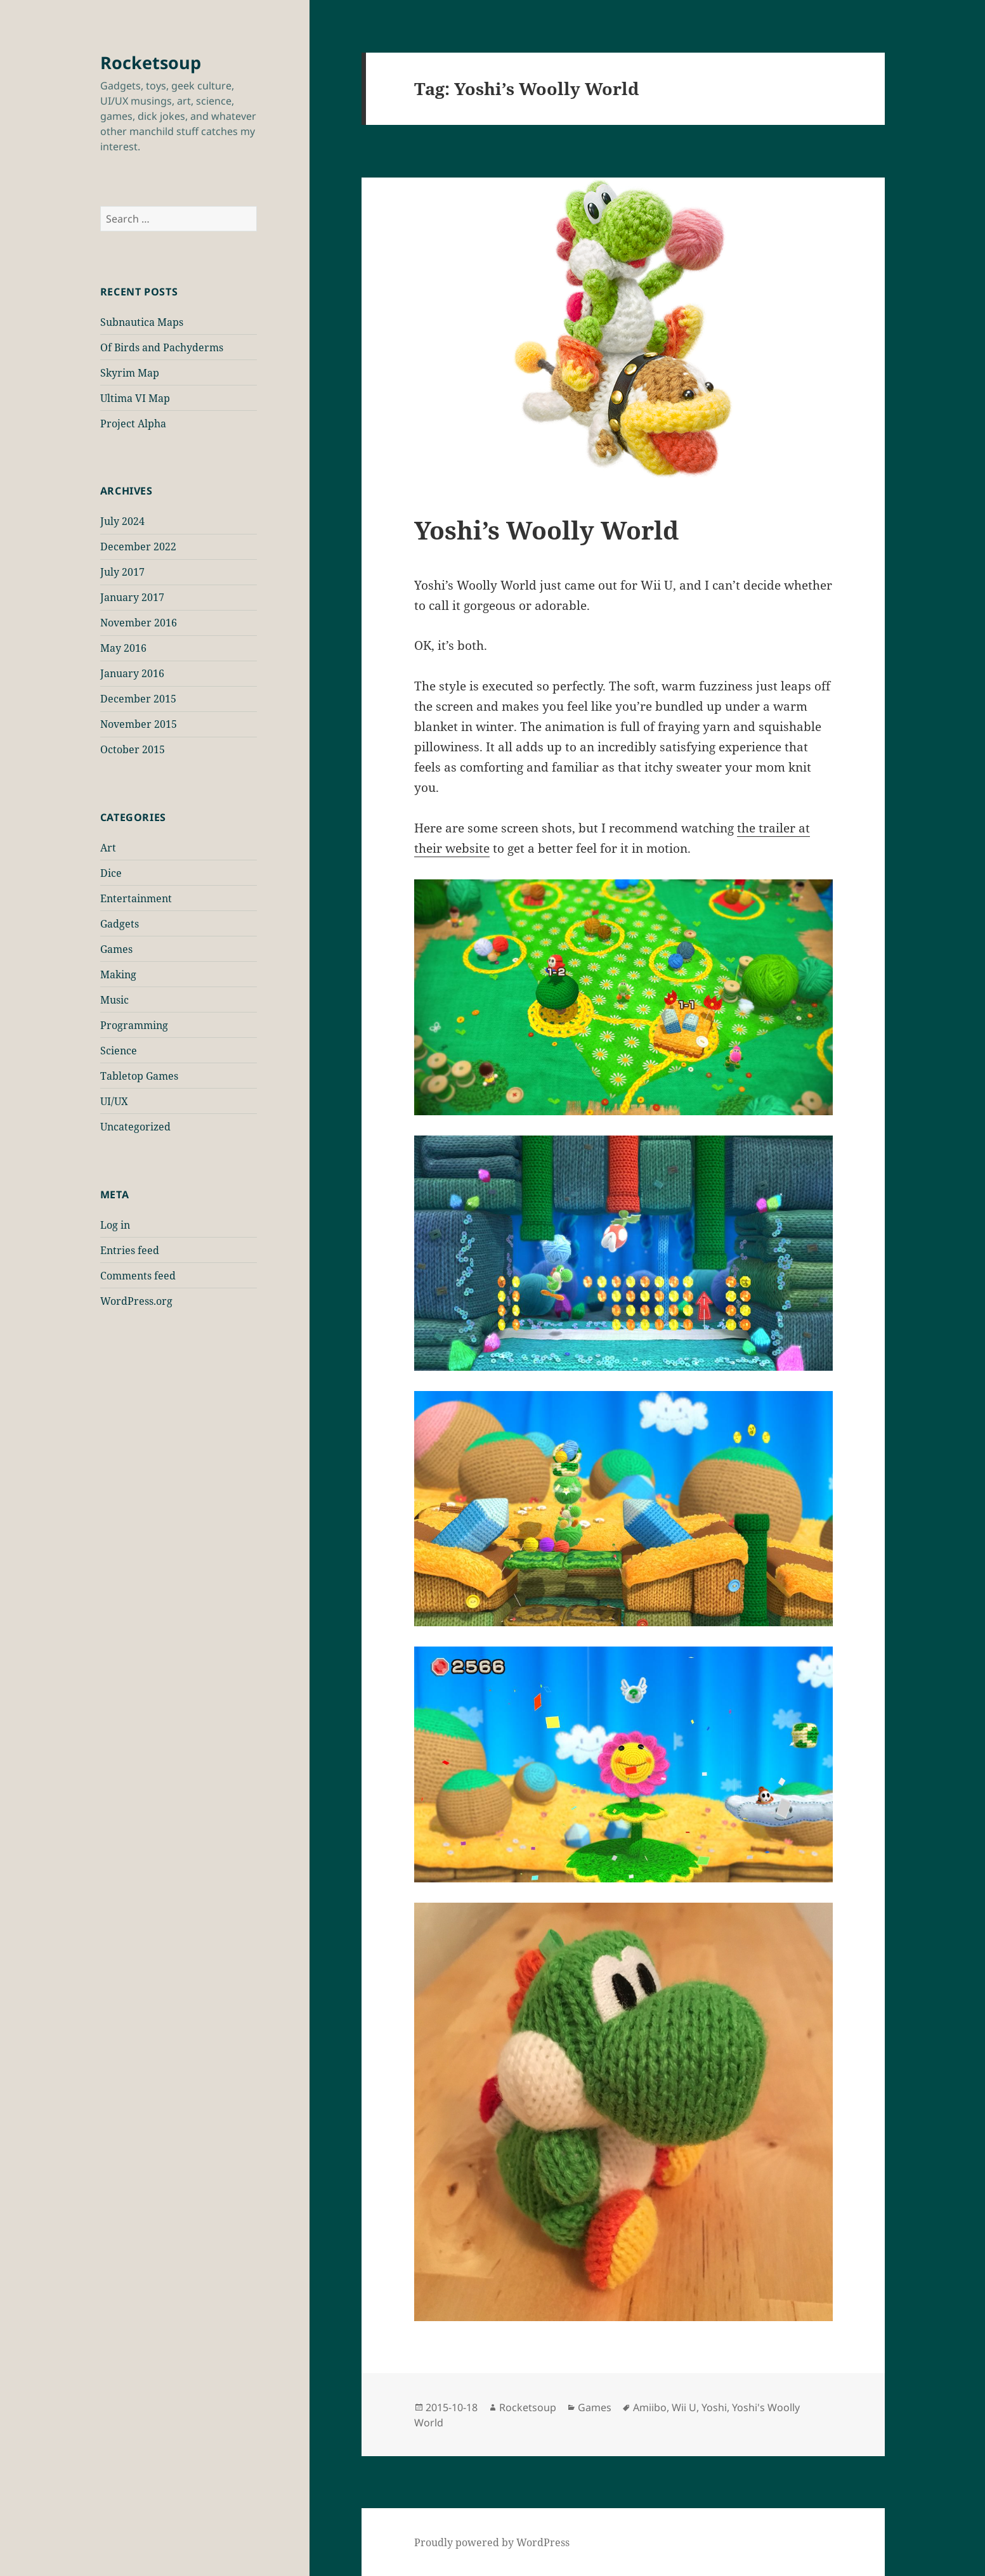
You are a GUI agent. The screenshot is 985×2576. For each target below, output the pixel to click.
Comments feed (138, 1276)
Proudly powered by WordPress (492, 2542)
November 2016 (138, 623)
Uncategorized (135, 1127)
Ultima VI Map (135, 398)
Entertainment (136, 898)
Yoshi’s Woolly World (546, 530)
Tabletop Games (139, 1076)
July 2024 (122, 521)
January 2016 (132, 673)
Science (118, 1051)
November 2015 (138, 724)
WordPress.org (136, 1301)
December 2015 (138, 699)
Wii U (684, 2407)
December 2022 (138, 546)
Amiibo (650, 2407)
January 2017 (132, 597)
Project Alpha (133, 423)
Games (116, 949)
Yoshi (714, 2407)
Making (118, 974)
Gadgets (119, 924)
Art (108, 848)
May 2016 (123, 648)
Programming (134, 1025)
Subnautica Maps (141, 322)
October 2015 (132, 749)
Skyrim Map (129, 373)
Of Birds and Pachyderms (161, 347)
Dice (111, 873)
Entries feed (129, 1250)
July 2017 (122, 572)
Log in (115, 1225)
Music (114, 1000)
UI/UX (114, 1101)
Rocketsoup (150, 62)
